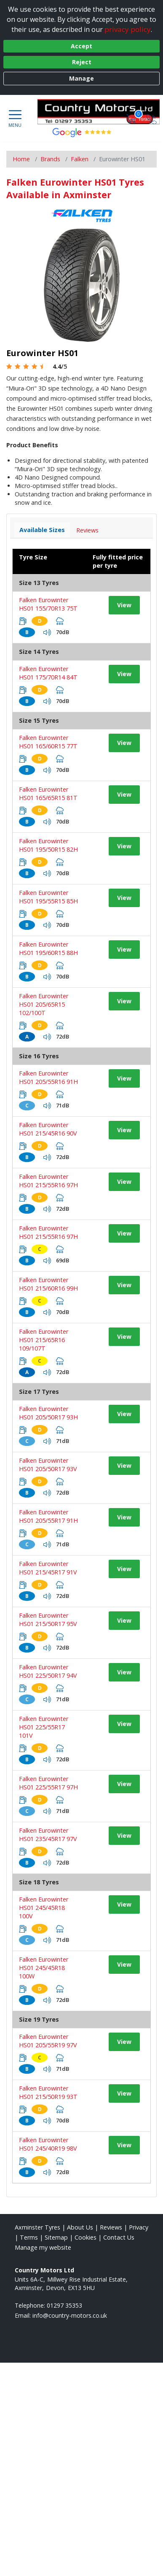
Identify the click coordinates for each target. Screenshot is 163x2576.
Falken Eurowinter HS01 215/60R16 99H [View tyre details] (48, 1284)
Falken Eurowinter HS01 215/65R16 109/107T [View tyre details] (43, 1339)
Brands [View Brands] (50, 159)
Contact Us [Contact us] (118, 2237)
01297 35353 (64, 2305)
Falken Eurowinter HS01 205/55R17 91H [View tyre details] (48, 1516)
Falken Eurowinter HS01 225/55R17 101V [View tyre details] (43, 1727)
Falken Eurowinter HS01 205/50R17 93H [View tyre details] (48, 1413)
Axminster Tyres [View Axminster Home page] (37, 2227)
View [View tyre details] (124, 605)
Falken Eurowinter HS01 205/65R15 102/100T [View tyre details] (43, 1004)
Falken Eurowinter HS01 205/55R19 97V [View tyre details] (48, 2041)
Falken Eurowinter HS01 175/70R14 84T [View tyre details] (48, 673)
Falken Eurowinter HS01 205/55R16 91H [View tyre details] (48, 1077)
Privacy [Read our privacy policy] (138, 2227)
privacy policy (127, 29)
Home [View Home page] (21, 159)
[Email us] (69, 2315)
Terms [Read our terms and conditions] (29, 2237)
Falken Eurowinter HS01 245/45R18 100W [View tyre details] (43, 1967)
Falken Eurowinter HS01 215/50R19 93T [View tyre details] (48, 2092)
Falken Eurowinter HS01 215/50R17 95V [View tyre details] (48, 1619)
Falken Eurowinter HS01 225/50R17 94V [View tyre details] (48, 1671)
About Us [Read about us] (80, 2227)
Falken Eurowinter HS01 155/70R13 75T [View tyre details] (48, 604)
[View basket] (132, 118)
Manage (81, 78)
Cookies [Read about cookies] (85, 2237)
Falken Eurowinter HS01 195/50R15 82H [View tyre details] (48, 845)
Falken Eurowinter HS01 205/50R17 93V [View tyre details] (48, 1464)
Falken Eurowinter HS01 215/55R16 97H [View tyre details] (48, 1181)
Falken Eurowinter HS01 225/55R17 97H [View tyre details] (48, 1783)
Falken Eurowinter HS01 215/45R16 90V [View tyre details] (48, 1129)
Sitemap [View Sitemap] (56, 2237)
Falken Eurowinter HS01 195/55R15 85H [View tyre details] (48, 897)
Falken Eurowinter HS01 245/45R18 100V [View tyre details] (43, 1907)
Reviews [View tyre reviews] (87, 530)
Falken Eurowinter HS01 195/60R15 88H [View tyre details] (48, 948)
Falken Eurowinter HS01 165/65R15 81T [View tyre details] (48, 793)
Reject (81, 62)
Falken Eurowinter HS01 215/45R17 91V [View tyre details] (48, 1568)
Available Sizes (42, 530)
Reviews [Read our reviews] (111, 2227)
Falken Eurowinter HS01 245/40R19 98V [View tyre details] (48, 2144)
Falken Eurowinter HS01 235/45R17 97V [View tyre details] (48, 1834)
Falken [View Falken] (79, 159)
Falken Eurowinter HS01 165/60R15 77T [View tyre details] (48, 742)
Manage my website (43, 2247)
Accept (81, 46)
